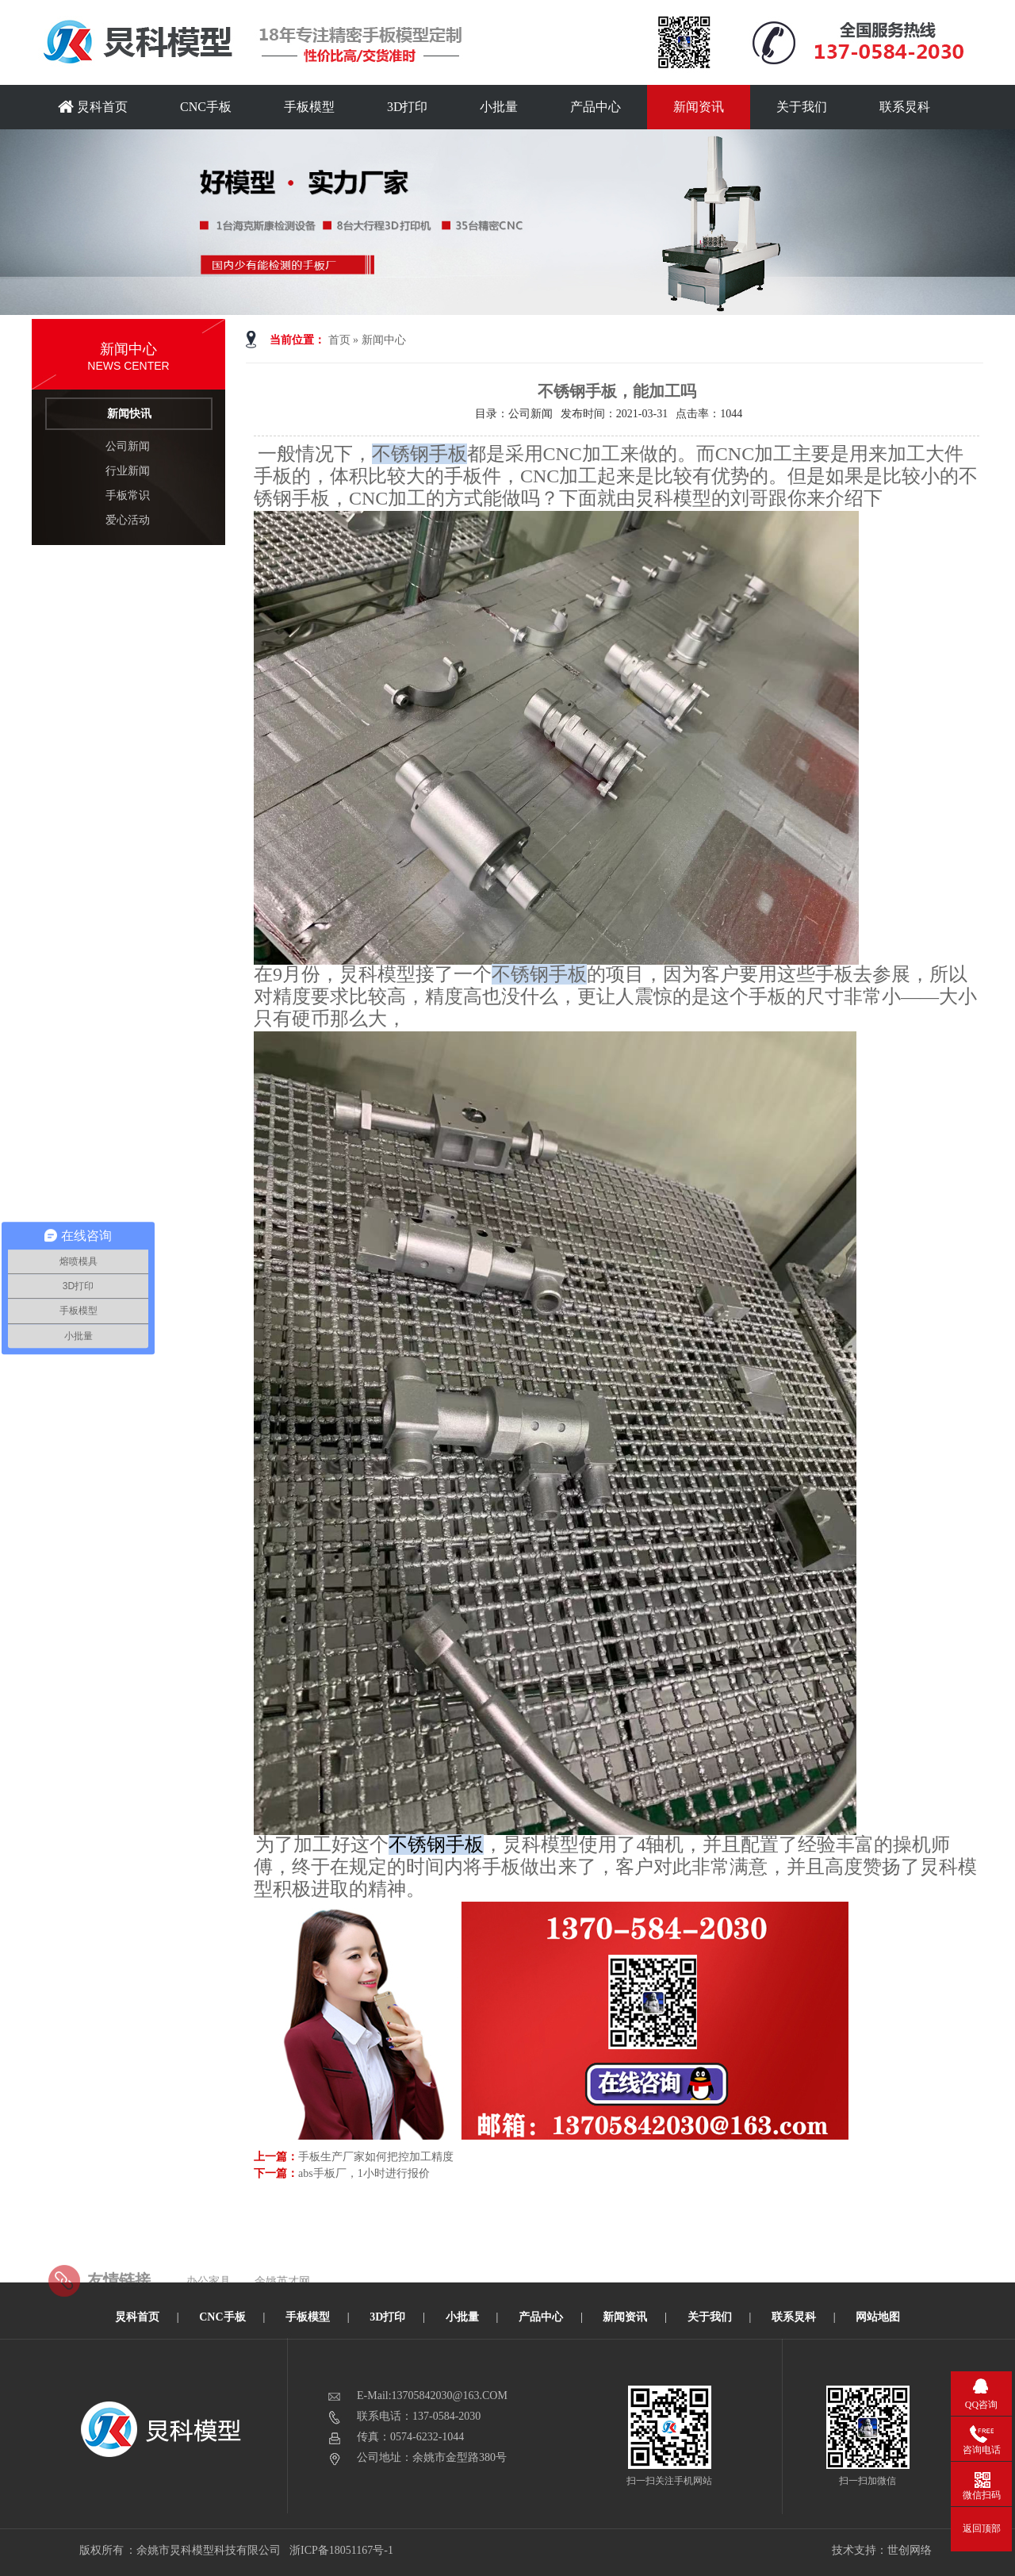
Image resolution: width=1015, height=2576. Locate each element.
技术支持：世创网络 (882, 2550)
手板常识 (127, 495)
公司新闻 (127, 446)
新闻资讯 (698, 106)
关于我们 (801, 106)
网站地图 (878, 2317)
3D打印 (407, 106)
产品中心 (595, 106)
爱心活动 (127, 520)
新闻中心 (384, 340)
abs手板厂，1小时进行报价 (364, 2173)
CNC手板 (206, 106)
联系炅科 (904, 106)
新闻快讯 (129, 414)
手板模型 (309, 106)
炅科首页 (93, 106)
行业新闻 (127, 471)
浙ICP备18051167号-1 (342, 2550)
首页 (339, 340)
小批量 (499, 106)
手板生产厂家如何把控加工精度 (376, 2157)
